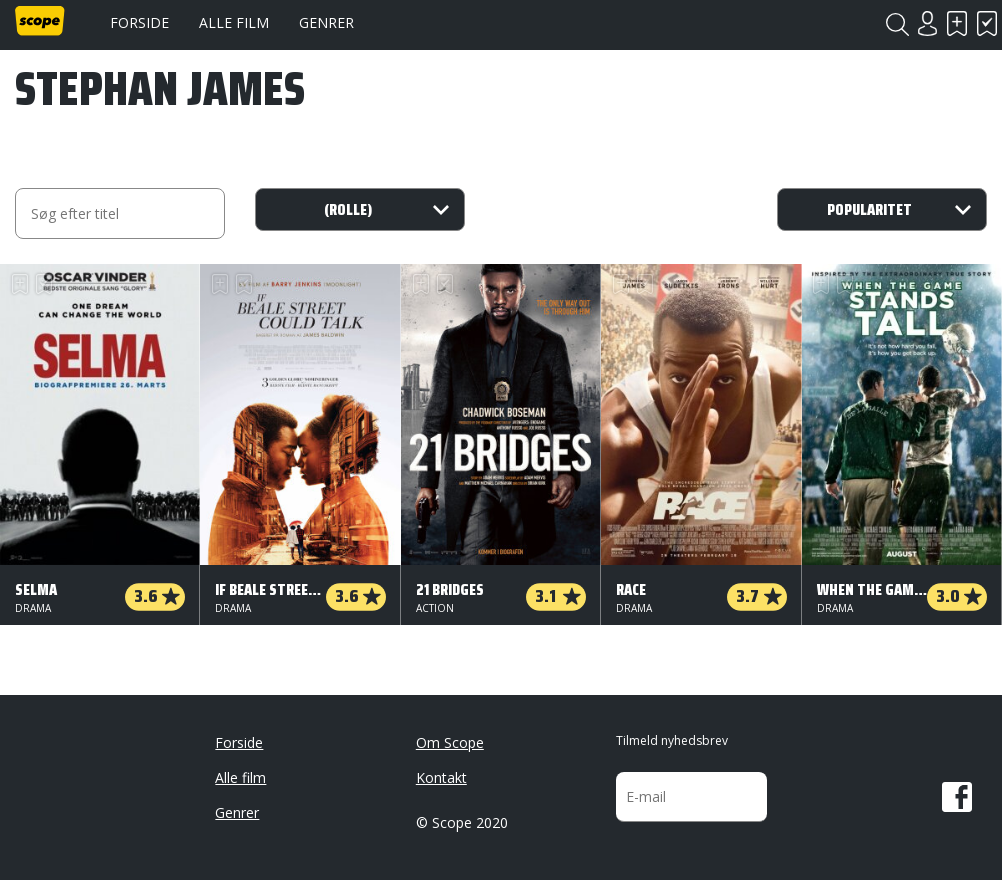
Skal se (957, 23)
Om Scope (450, 742)
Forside (139, 22)
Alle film (234, 22)
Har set (987, 23)
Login (927, 23)
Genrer (326, 22)
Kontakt (441, 777)
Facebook (957, 797)
